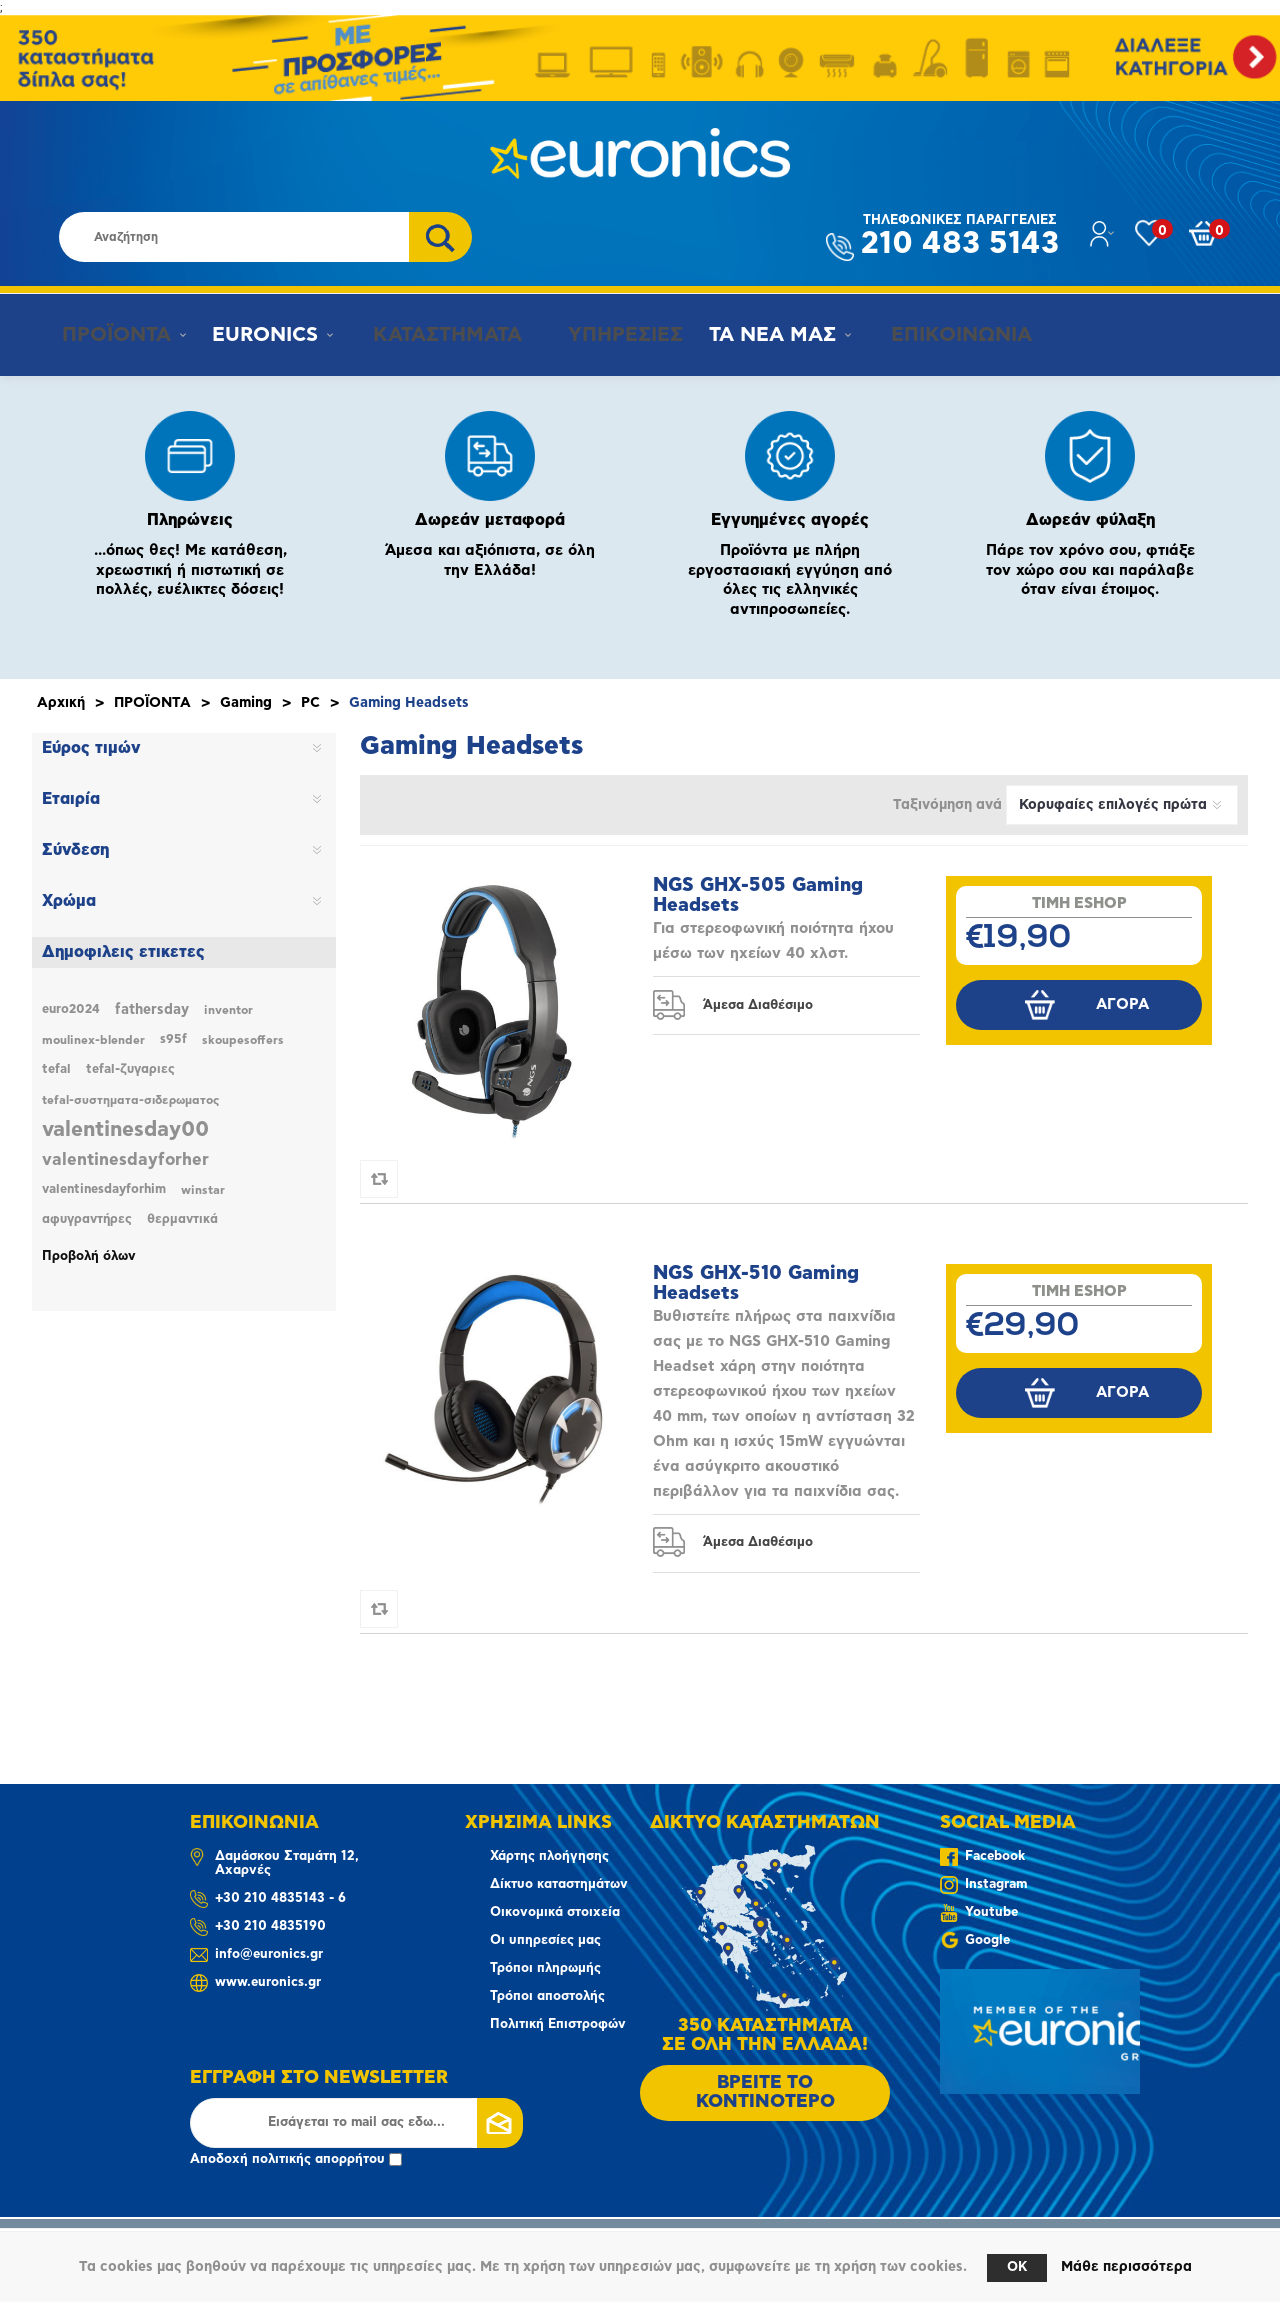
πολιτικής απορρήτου (318, 2159)
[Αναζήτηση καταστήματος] (234, 237)
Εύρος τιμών (91, 748)
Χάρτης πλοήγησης (549, 1856)
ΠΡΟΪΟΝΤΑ (106, 335)
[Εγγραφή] (356, 2123)
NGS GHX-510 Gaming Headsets (756, 1283)
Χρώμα (69, 901)
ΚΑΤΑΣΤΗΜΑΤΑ (431, 335)
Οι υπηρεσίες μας (545, 1940)
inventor (228, 1010)
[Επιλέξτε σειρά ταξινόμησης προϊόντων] (1122, 805)
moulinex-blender (93, 1040)
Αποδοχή (296, 2159)
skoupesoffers (243, 1040)
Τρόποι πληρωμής (545, 1968)
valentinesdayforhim (104, 1189)
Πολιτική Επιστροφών (558, 2024)
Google (987, 1940)
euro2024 (71, 1009)
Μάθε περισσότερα (1126, 2267)
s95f (173, 1039)
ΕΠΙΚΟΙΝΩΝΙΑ (933, 335)
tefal (56, 1069)
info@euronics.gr (269, 1954)
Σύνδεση (75, 850)
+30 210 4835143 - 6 (280, 1898)
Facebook (995, 1856)
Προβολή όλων (89, 1256)
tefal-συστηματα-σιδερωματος (130, 1100)
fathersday (152, 1010)
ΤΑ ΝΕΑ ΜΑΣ (754, 335)
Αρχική (61, 703)
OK (1017, 2267)
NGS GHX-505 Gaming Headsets (758, 895)
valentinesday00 (125, 1129)
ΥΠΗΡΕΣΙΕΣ (603, 335)
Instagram (996, 1884)
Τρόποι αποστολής (547, 1996)
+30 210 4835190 (270, 1926)
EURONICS (259, 335)
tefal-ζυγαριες (130, 1069)
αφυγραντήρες (87, 1219)
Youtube (991, 1912)
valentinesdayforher (125, 1160)
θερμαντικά (182, 1219)
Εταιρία (71, 799)
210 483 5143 (960, 236)
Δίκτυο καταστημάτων (559, 1884)
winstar (203, 1190)
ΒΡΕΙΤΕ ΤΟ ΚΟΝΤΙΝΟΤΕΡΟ (765, 2092)
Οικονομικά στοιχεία (555, 1912)
